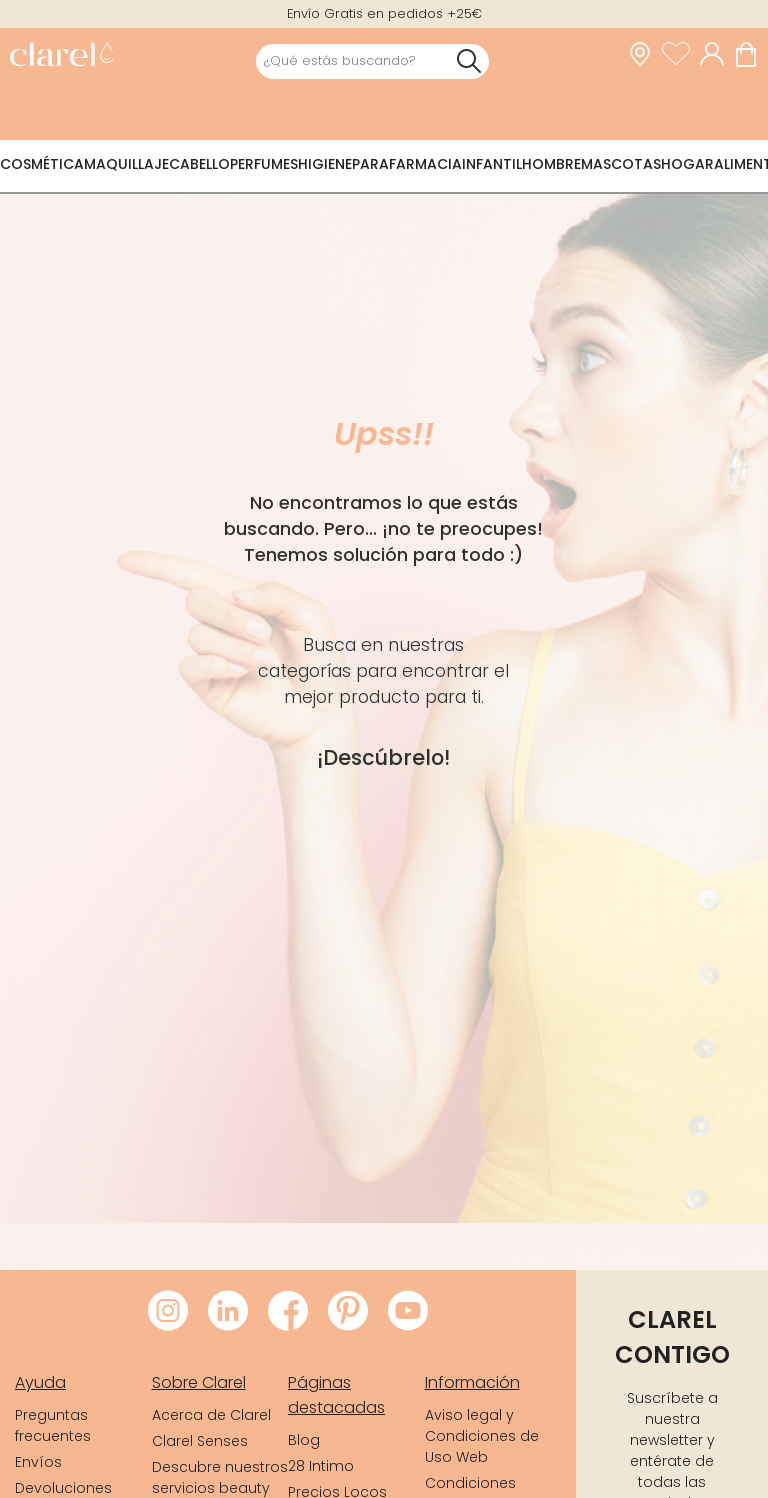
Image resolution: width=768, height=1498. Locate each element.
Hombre (551, 164)
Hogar (687, 164)
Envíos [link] (38, 1462)
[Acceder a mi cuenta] (717, 55)
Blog (304, 1440)
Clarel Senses (200, 1441)
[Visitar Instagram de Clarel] (168, 1312)
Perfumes (264, 164)
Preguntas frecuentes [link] (53, 1425)
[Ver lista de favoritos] (681, 55)
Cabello (199, 164)
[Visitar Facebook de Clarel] (288, 1312)
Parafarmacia (407, 164)
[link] (61, 56)
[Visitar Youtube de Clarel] (408, 1312)
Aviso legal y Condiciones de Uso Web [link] (482, 1436)
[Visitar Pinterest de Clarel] (348, 1312)
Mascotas (621, 164)
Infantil (492, 164)
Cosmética (42, 164)
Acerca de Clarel (211, 1415)
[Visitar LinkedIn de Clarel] (228, 1312)
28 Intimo (321, 1466)
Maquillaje (126, 164)
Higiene (325, 164)
